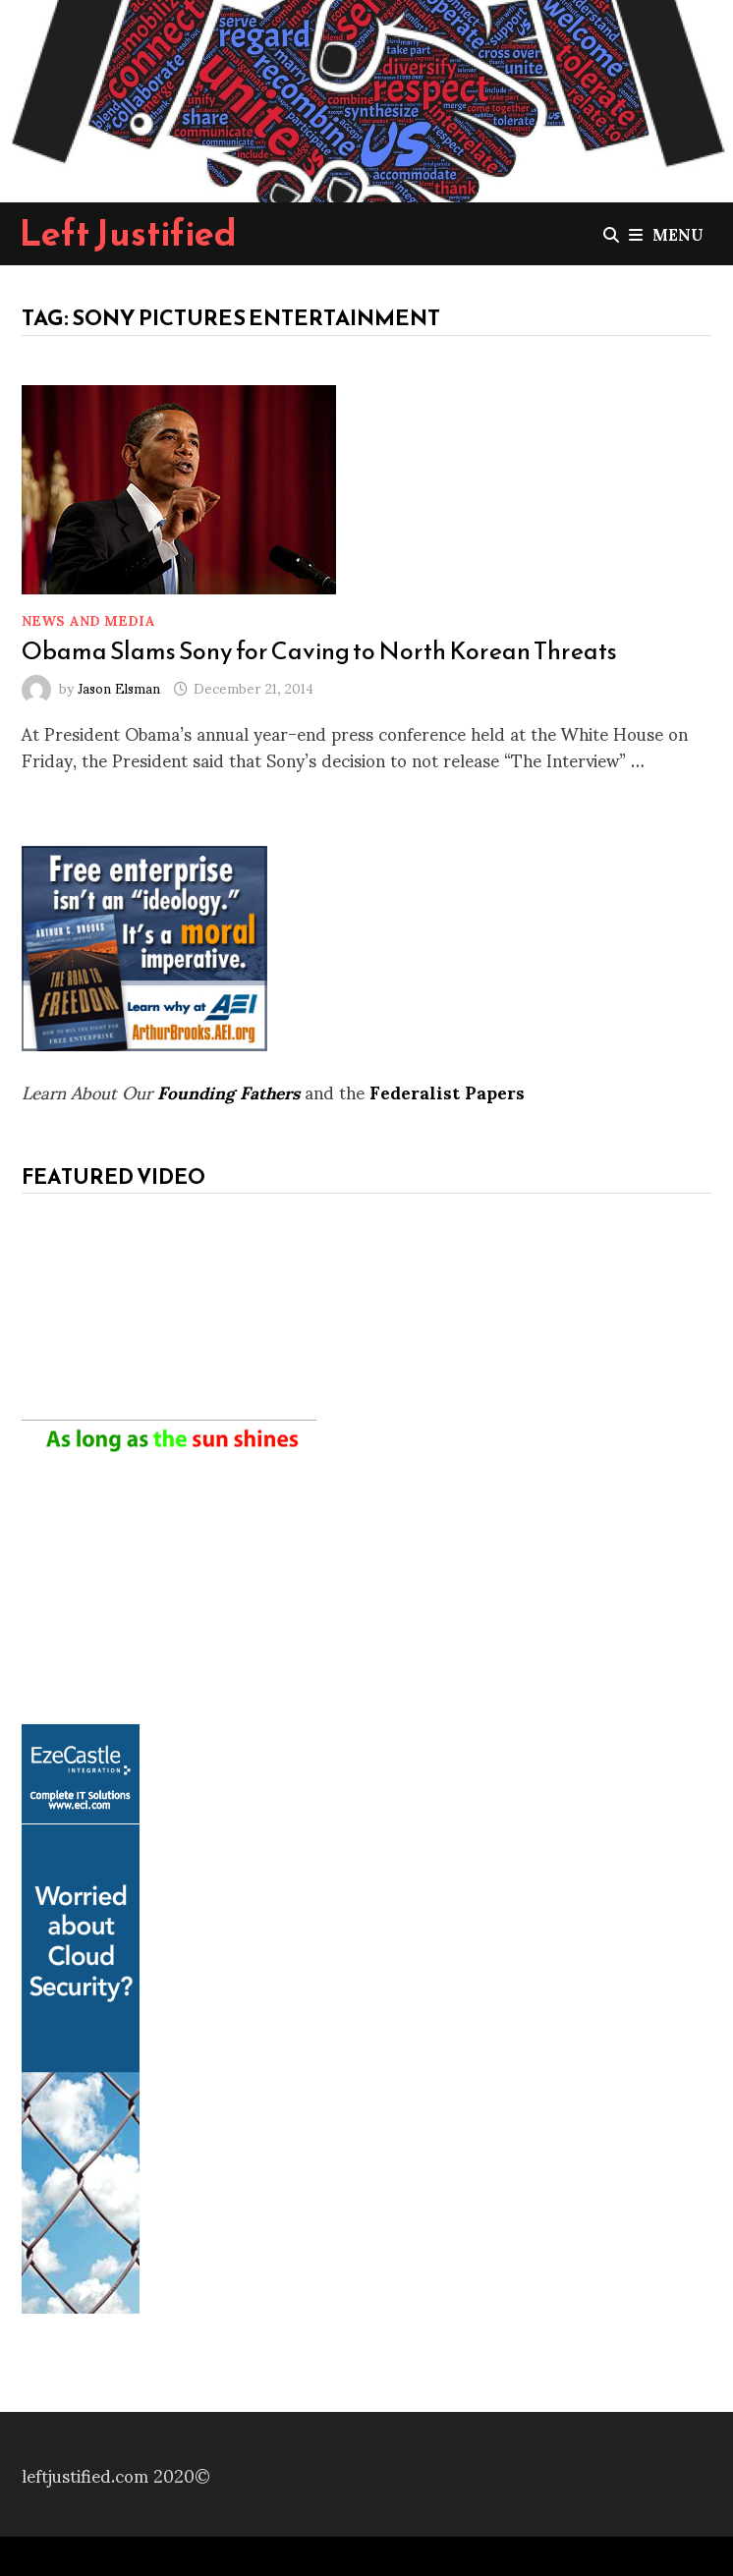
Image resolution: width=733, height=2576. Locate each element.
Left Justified (128, 232)
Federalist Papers (447, 1091)
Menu (666, 233)
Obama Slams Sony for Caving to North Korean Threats (319, 650)
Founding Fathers (228, 1091)
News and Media (88, 619)
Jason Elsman (119, 687)
